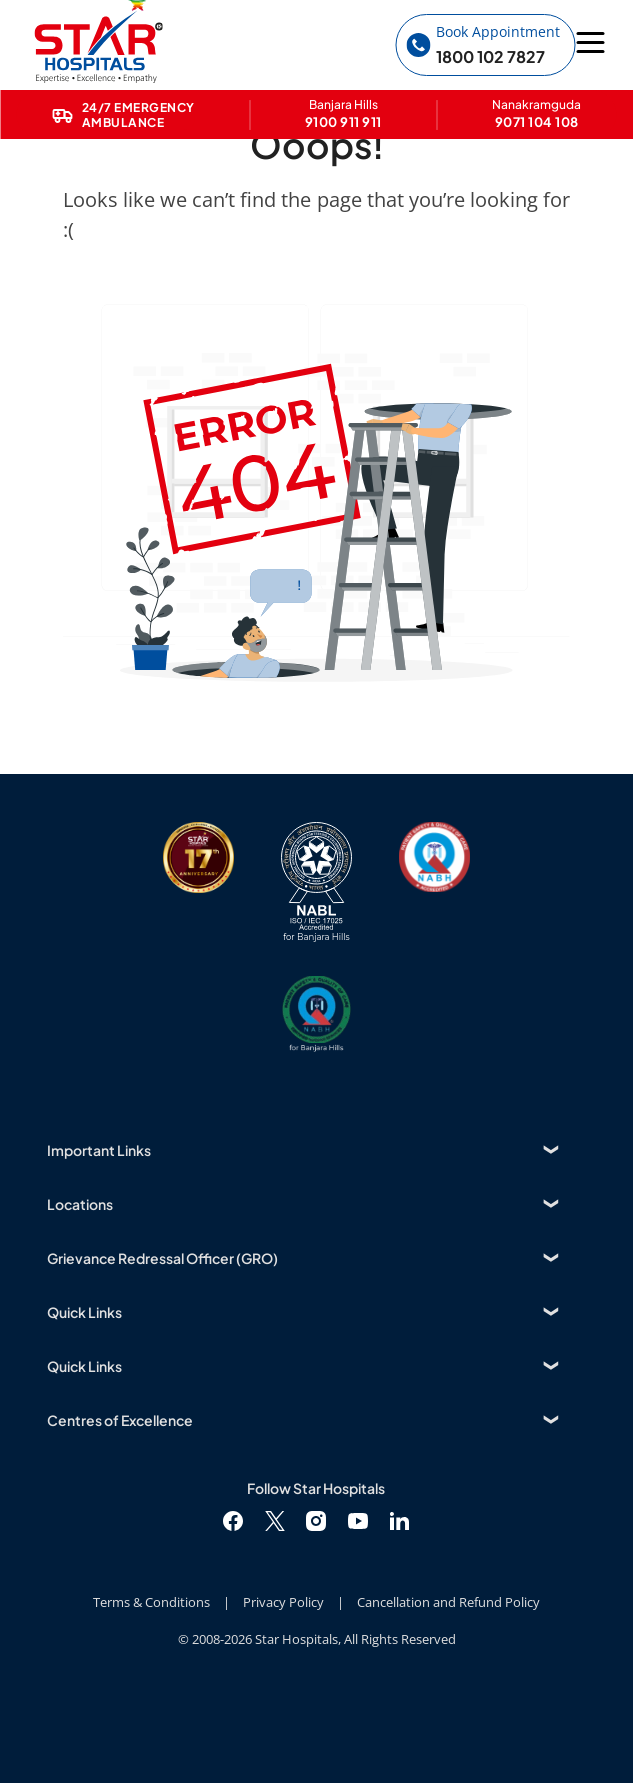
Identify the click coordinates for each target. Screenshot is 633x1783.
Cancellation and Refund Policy (448, 1602)
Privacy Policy (283, 1602)
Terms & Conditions (151, 1602)
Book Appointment (498, 31)
